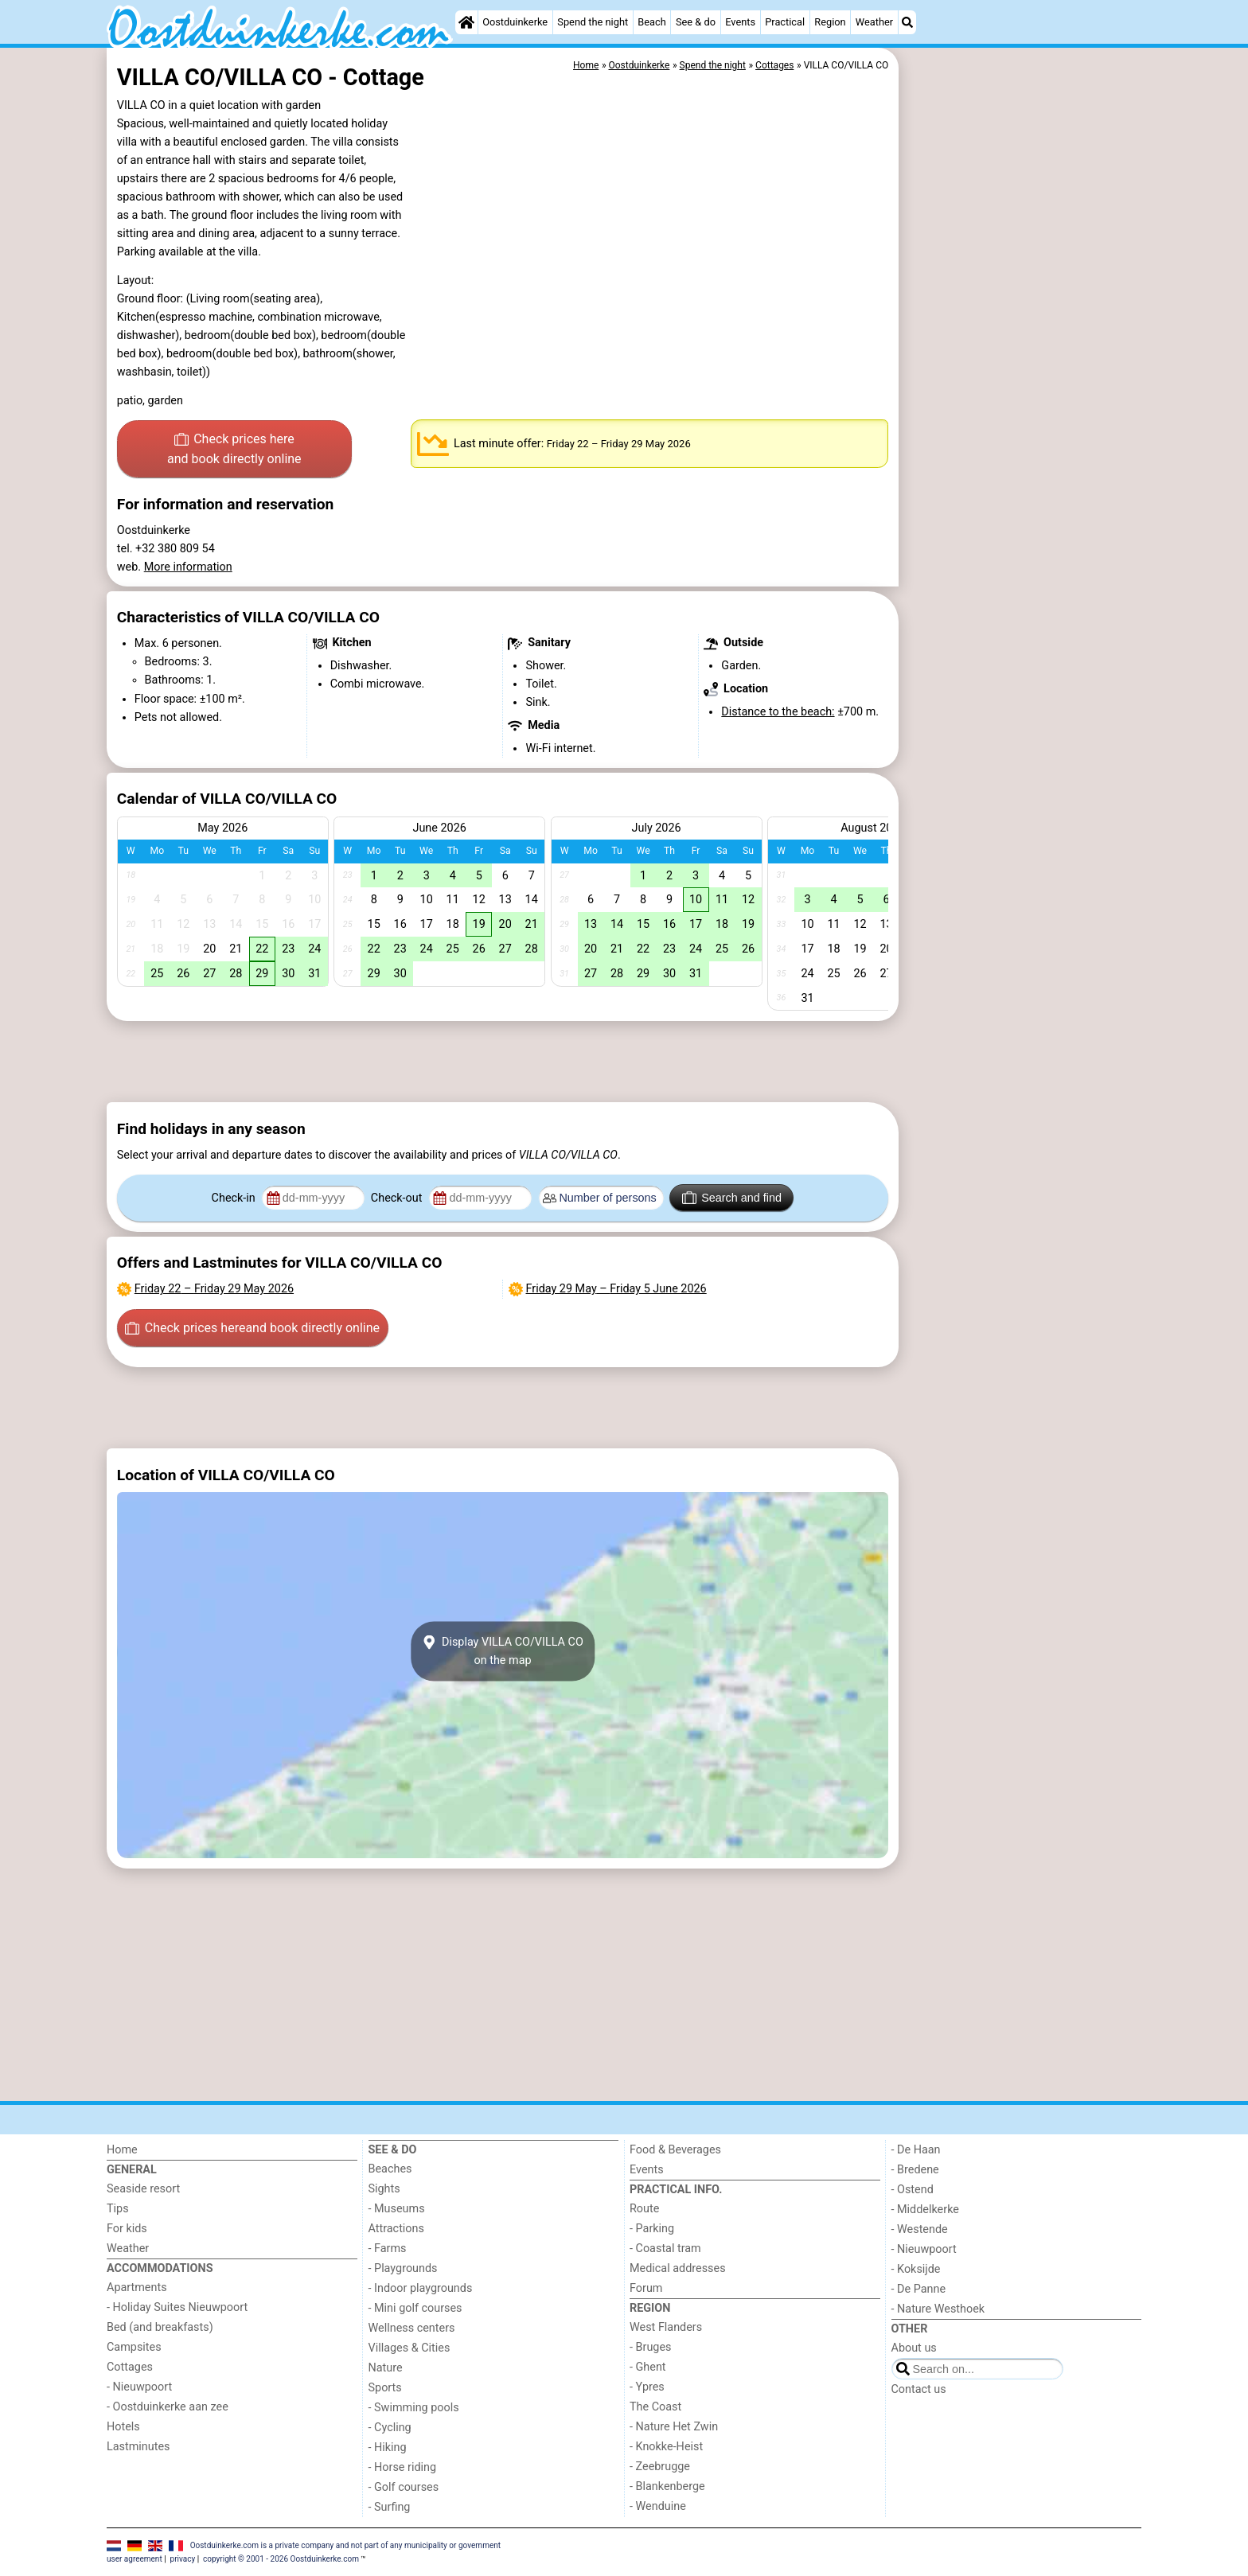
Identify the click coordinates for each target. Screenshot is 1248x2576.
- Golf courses (404, 2487)
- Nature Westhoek (938, 2309)
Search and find (732, 1198)
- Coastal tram (665, 2248)
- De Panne (918, 2289)
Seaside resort (143, 2189)
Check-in (235, 1198)
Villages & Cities (409, 2348)
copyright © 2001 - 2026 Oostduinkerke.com (281, 2559)
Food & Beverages (675, 2150)
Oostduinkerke (515, 22)
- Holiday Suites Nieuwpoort (177, 2307)
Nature (386, 2368)
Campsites (134, 2347)
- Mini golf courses (415, 2308)
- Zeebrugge (660, 2466)
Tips (118, 2209)
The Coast (655, 2407)
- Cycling (390, 2427)
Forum (646, 2288)
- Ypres (647, 2387)
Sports (385, 2388)
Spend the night (592, 22)
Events (740, 22)
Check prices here (234, 450)
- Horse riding (403, 2467)
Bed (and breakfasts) (160, 2327)
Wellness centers (412, 2328)
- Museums (397, 2209)
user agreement (134, 2559)
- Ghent (648, 2367)
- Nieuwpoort (139, 2387)
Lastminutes (138, 2446)
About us (914, 2348)
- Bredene (915, 2170)
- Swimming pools (414, 2407)
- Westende (919, 2229)
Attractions (396, 2228)
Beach (651, 22)
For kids (127, 2228)
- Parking (652, 2228)
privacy (183, 2559)
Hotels (123, 2427)
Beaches (390, 2169)
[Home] (466, 22)
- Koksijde (916, 2269)
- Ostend (912, 2189)
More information (188, 567)
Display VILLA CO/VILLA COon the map (502, 1651)
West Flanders (666, 2327)
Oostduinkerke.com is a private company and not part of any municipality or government (345, 2545)
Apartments (137, 2287)
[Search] (907, 22)
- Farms (388, 2248)
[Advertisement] (1022, 414)
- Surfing (390, 2507)
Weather (874, 22)
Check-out (398, 1198)
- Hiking (388, 2447)
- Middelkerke (925, 2209)
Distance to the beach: (777, 712)
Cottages (130, 2367)
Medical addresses (678, 2268)
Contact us (918, 2389)
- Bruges (650, 2347)
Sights (384, 2189)
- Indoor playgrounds (421, 2288)
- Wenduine (658, 2506)
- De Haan (916, 2150)
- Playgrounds (403, 2268)
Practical (785, 22)
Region (829, 22)
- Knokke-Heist (666, 2446)
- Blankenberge (667, 2486)
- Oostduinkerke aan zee (167, 2407)
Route (644, 2209)
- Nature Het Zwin (674, 2427)
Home (122, 2150)
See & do (696, 22)
